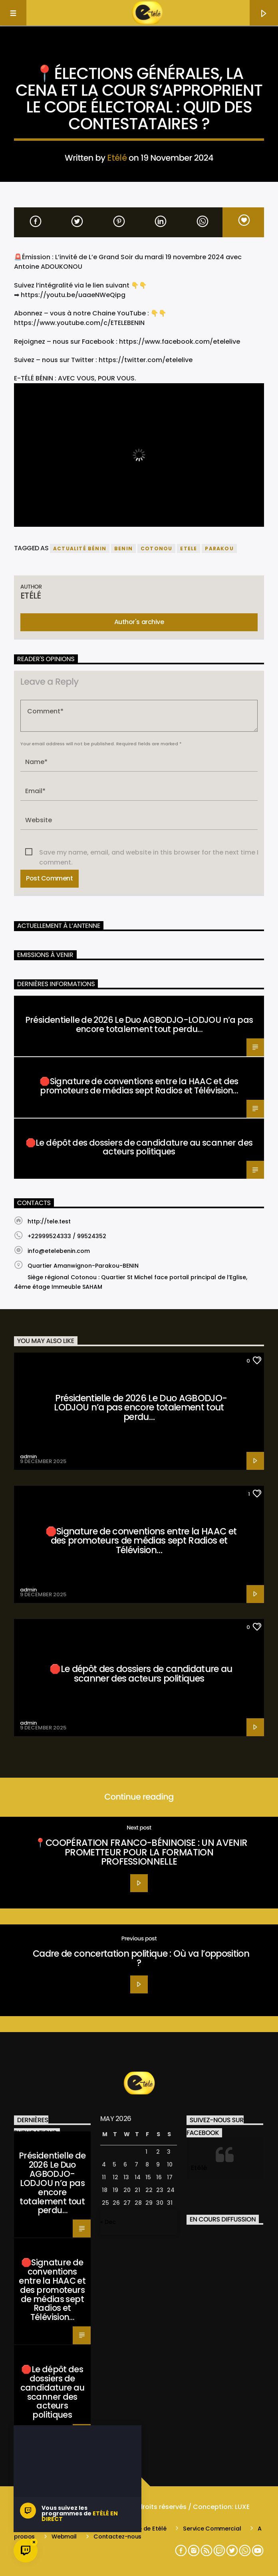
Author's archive (139, 621)
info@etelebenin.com (59, 1251)
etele (188, 548)
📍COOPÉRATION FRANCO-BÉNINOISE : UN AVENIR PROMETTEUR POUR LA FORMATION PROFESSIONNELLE (141, 1852)
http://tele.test (49, 1221)
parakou (219, 548)
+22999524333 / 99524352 (67, 1236)
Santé (26, 1003)
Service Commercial (212, 2529)
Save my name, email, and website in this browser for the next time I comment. (148, 852)
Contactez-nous (117, 2537)
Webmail (64, 2537)
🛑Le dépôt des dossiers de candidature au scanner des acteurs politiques (139, 1147)
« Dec (108, 2222)
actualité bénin (79, 548)
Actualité (138, 53)
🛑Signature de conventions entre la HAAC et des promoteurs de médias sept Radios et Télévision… (139, 1085)
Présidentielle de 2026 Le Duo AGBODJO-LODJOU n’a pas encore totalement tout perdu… (139, 1024)
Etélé (117, 157)
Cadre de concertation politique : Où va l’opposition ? (141, 1958)
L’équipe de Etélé (142, 2529)
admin (28, 1456)
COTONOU (156, 548)
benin (123, 548)
